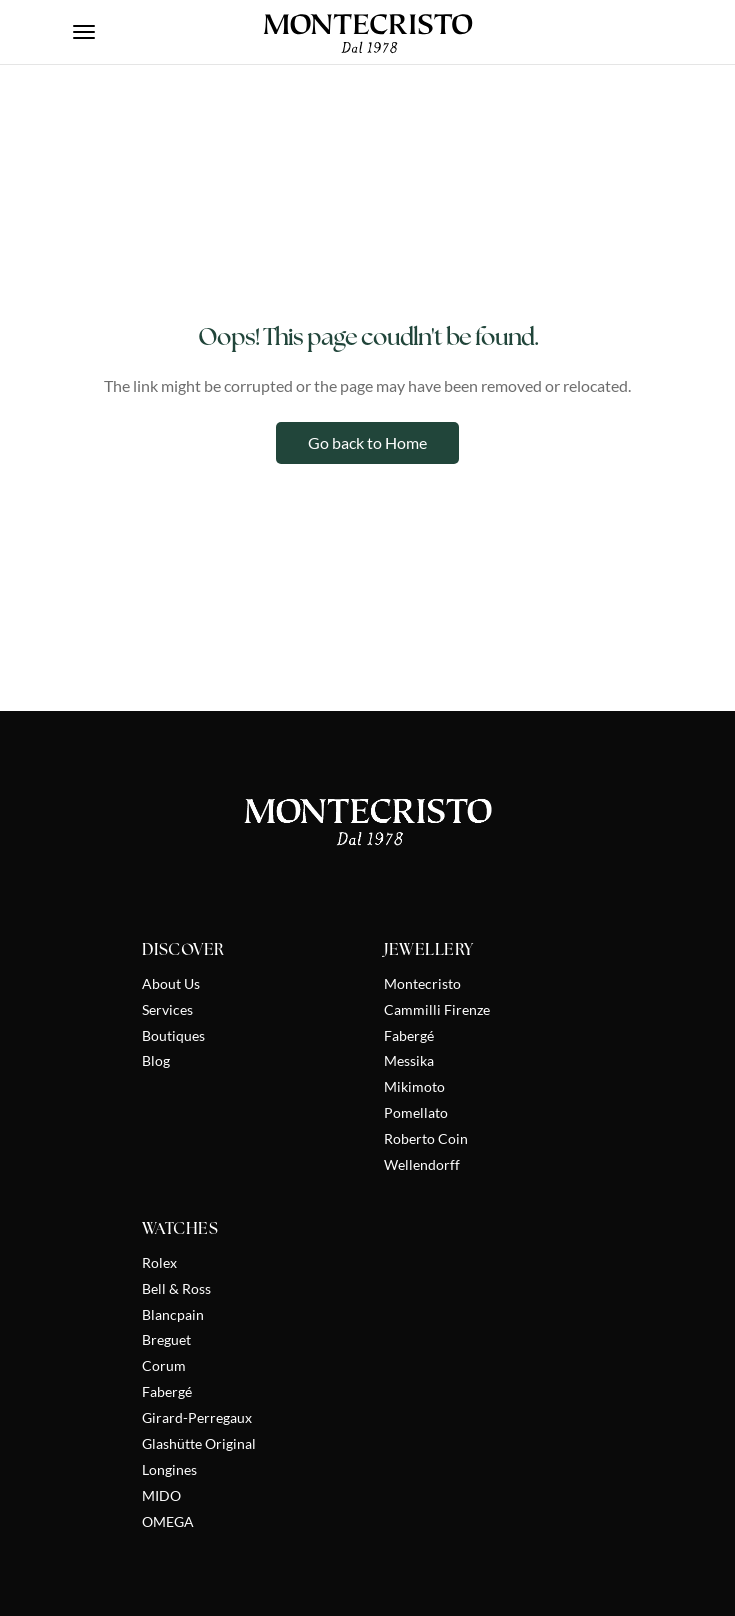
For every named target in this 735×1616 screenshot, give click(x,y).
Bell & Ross (176, 1288)
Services (167, 1009)
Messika (409, 1060)
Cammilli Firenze (437, 1009)
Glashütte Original (199, 1443)
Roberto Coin (426, 1138)
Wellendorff (422, 1164)
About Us (171, 983)
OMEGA (168, 1521)
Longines (169, 1469)
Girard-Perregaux (197, 1417)
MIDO (161, 1495)
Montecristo (422, 983)
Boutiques (173, 1035)
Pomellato (416, 1112)
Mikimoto (414, 1086)
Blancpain (173, 1314)
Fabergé (409, 1035)
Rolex (159, 1262)
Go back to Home (367, 442)
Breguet (166, 1339)
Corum (164, 1365)
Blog (156, 1060)
